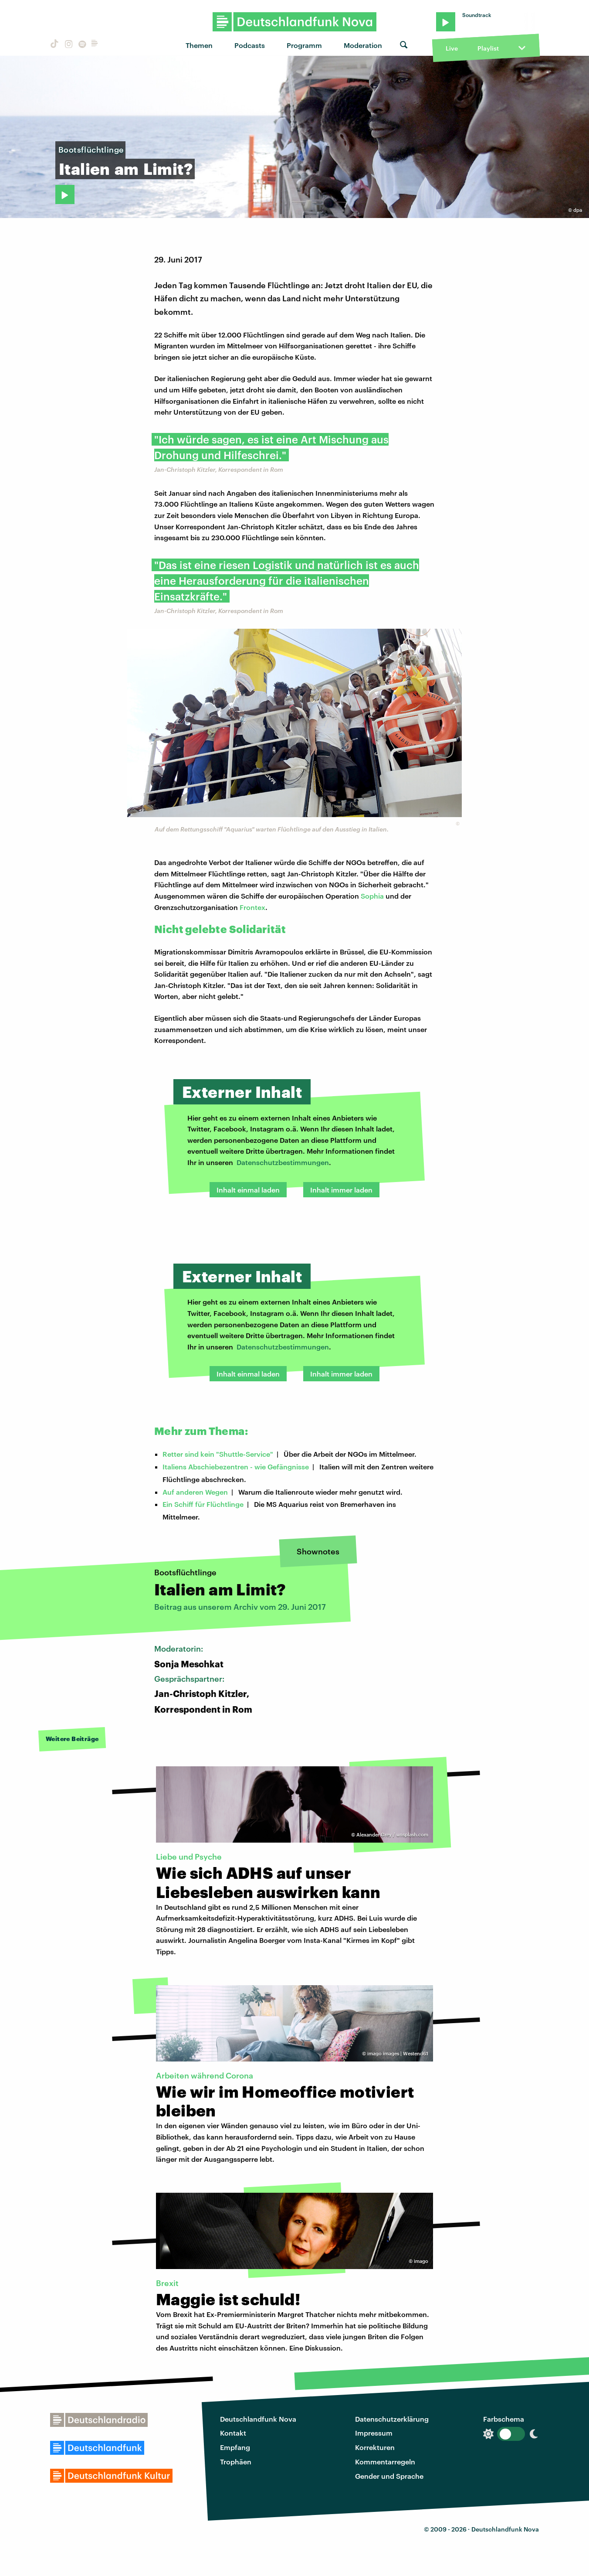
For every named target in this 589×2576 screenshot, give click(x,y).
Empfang (235, 2447)
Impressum (374, 2433)
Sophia (372, 896)
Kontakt (233, 2433)
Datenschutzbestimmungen (283, 1162)
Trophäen (235, 2461)
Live (452, 48)
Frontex (252, 907)
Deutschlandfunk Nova (258, 2419)
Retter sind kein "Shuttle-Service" (217, 1454)
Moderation (363, 45)
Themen (199, 45)
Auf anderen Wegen (195, 1492)
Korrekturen (375, 2447)
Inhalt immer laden (341, 1190)
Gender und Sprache (389, 2476)
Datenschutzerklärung (392, 2419)
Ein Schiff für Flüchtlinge (203, 1504)
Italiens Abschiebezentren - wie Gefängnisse (235, 1466)
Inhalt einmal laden (248, 1190)
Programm (304, 45)
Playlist (488, 48)
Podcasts (249, 45)
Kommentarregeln (385, 2461)
